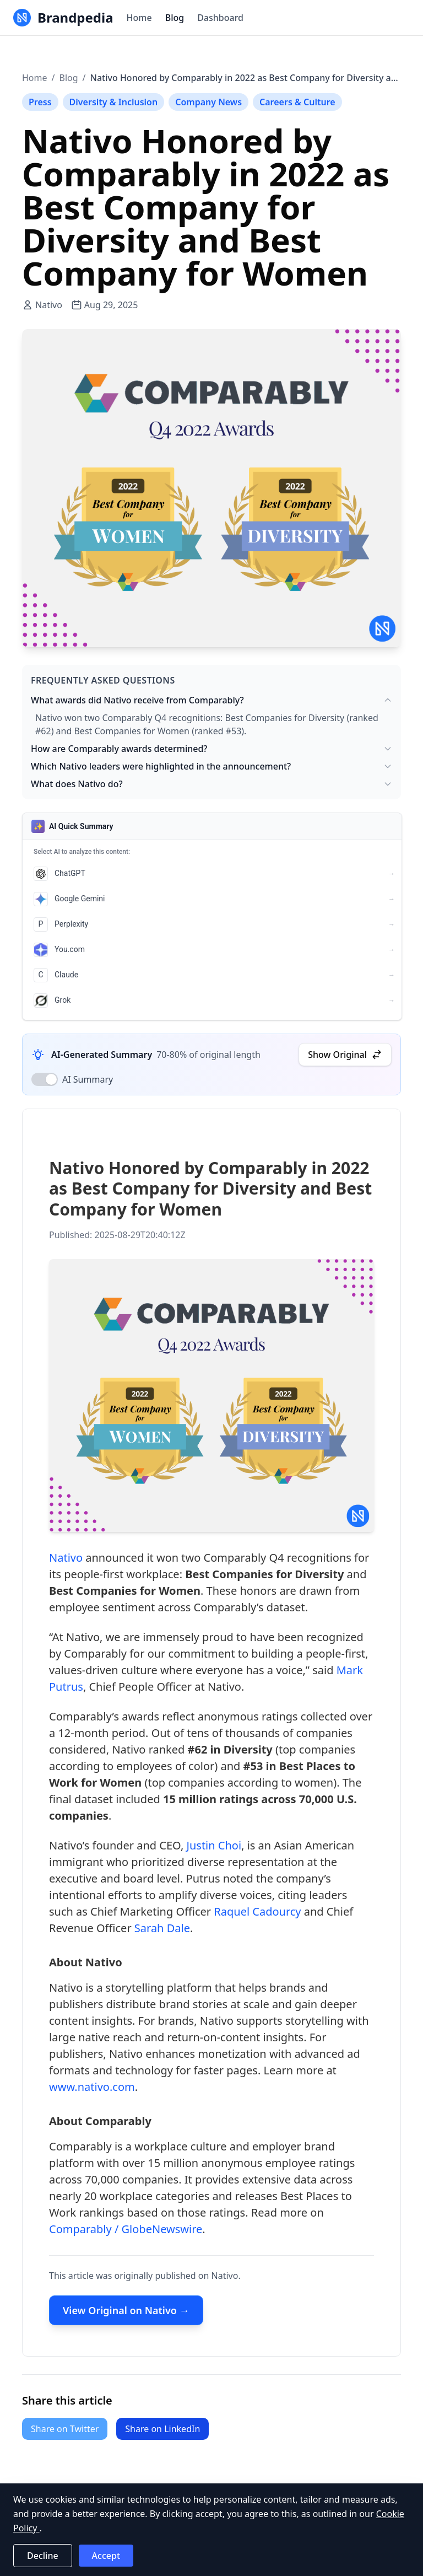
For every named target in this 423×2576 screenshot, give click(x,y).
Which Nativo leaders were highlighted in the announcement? (211, 766)
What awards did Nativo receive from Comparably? (211, 700)
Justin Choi (214, 1848)
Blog (174, 18)
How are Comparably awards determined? (211, 749)
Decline (42, 2556)
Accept (106, 2556)
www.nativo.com (92, 2089)
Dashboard (220, 18)
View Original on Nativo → (126, 2313)
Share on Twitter (65, 2429)
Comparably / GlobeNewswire (125, 2231)
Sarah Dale (162, 1930)
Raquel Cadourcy (257, 1914)
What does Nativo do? (211, 784)
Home (139, 18)
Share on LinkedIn (162, 2429)
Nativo (66, 1560)
